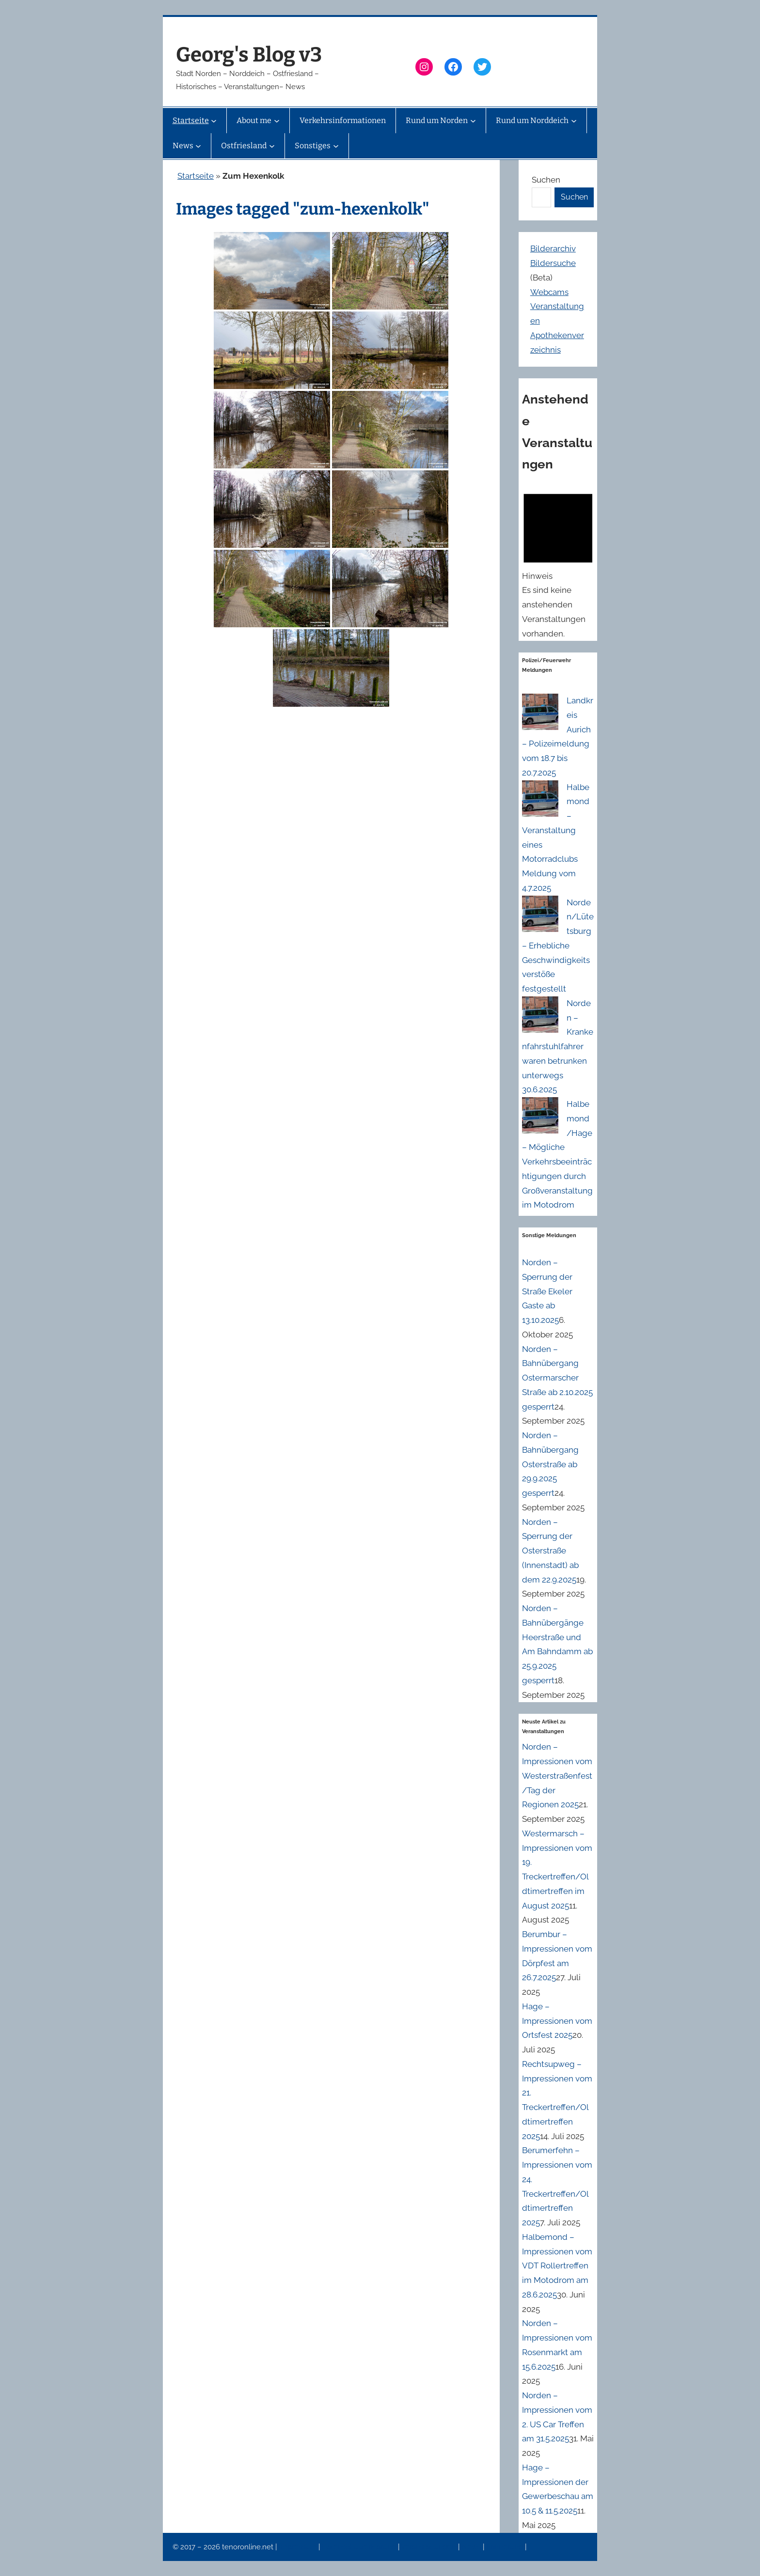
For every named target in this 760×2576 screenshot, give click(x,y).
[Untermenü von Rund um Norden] (473, 121)
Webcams (549, 292)
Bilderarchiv (553, 248)
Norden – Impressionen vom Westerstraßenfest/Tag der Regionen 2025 (557, 1775)
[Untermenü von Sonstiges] (336, 146)
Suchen (546, 180)
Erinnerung (505, 2547)
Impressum (298, 2547)
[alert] (558, 563)
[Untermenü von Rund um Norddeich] (574, 121)
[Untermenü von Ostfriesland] (272, 146)
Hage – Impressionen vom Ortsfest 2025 (557, 2021)
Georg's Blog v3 (249, 55)
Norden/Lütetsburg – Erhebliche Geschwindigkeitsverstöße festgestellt (558, 946)
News (472, 2547)
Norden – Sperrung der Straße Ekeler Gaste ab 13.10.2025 (547, 1291)
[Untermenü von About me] (277, 121)
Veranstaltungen (429, 2547)
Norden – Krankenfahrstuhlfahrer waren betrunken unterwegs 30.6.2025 (557, 1046)
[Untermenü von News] (198, 146)
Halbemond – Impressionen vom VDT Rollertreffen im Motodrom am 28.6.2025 (557, 2265)
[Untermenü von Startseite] (214, 121)
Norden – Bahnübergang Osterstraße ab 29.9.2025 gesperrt (550, 1464)
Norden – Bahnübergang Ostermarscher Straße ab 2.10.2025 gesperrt (557, 1378)
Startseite (195, 176)
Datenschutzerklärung (360, 2547)
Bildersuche (553, 263)
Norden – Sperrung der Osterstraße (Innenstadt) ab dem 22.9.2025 (550, 1550)
